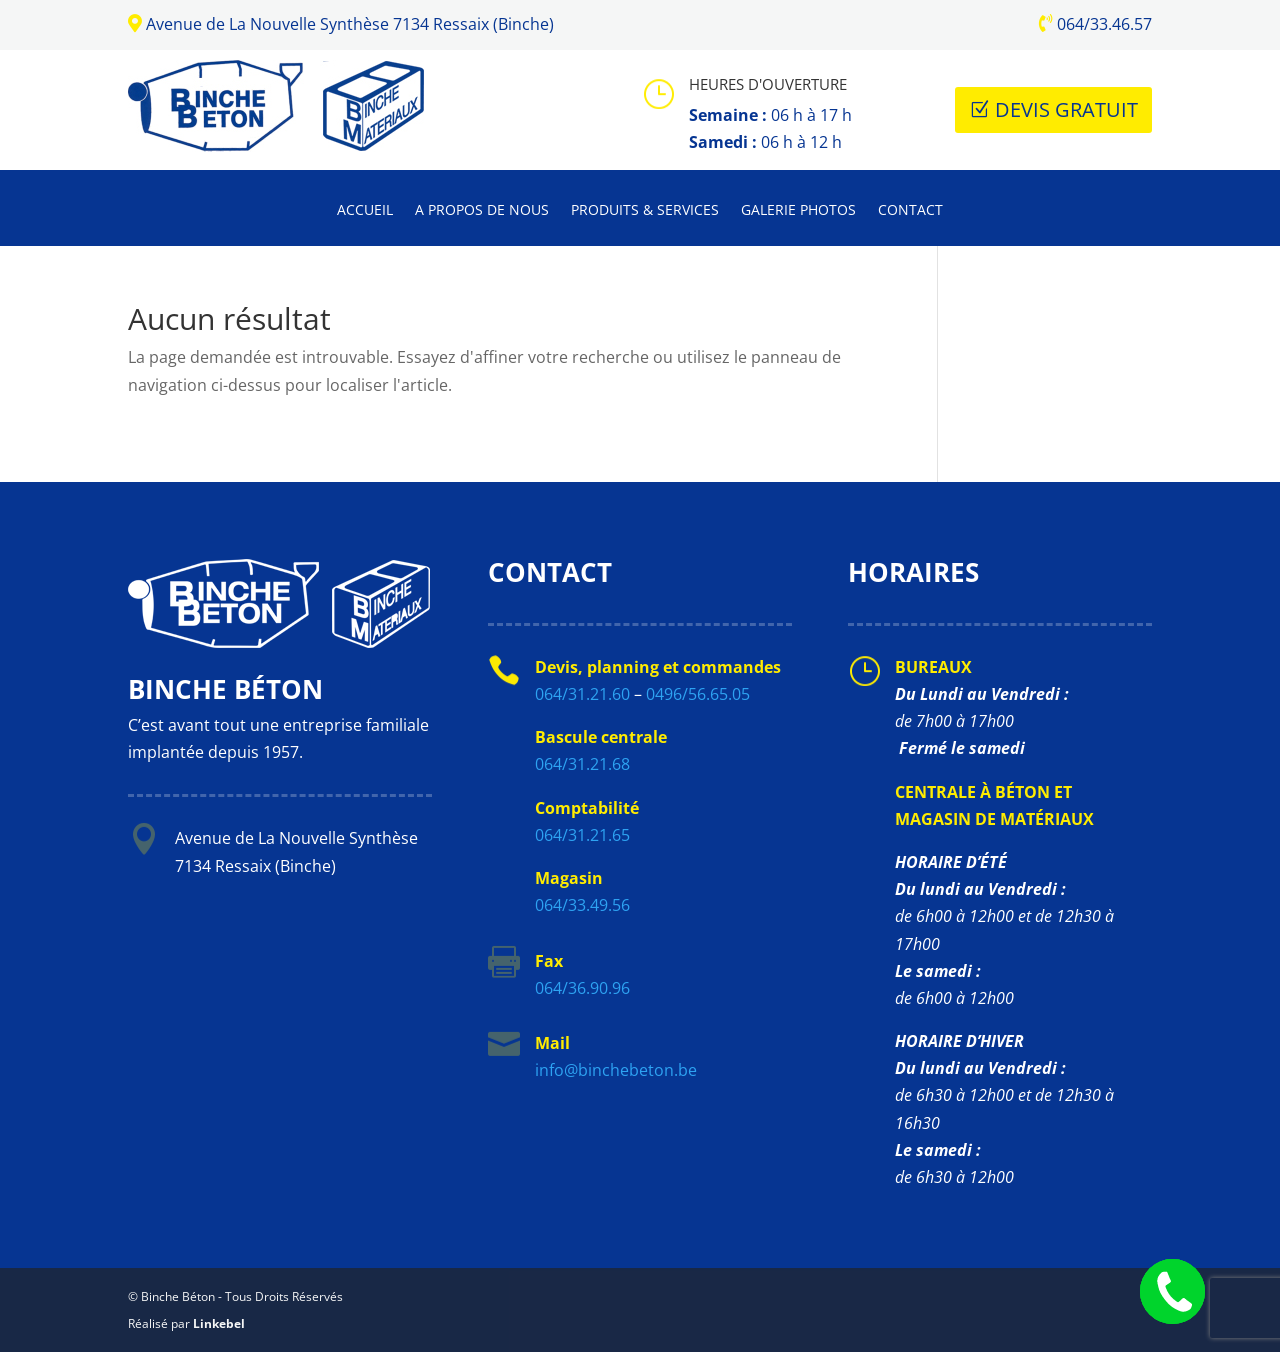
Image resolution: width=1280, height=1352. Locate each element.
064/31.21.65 (582, 835)
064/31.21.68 (582, 764)
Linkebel (219, 1323)
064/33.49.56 (582, 905)
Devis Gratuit (1066, 109)
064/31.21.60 (582, 694)
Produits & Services (645, 211)
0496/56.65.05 (698, 694)
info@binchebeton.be (616, 1070)
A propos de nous (482, 211)
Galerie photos (798, 211)
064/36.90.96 (582, 988)
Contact (910, 211)
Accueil (365, 211)
